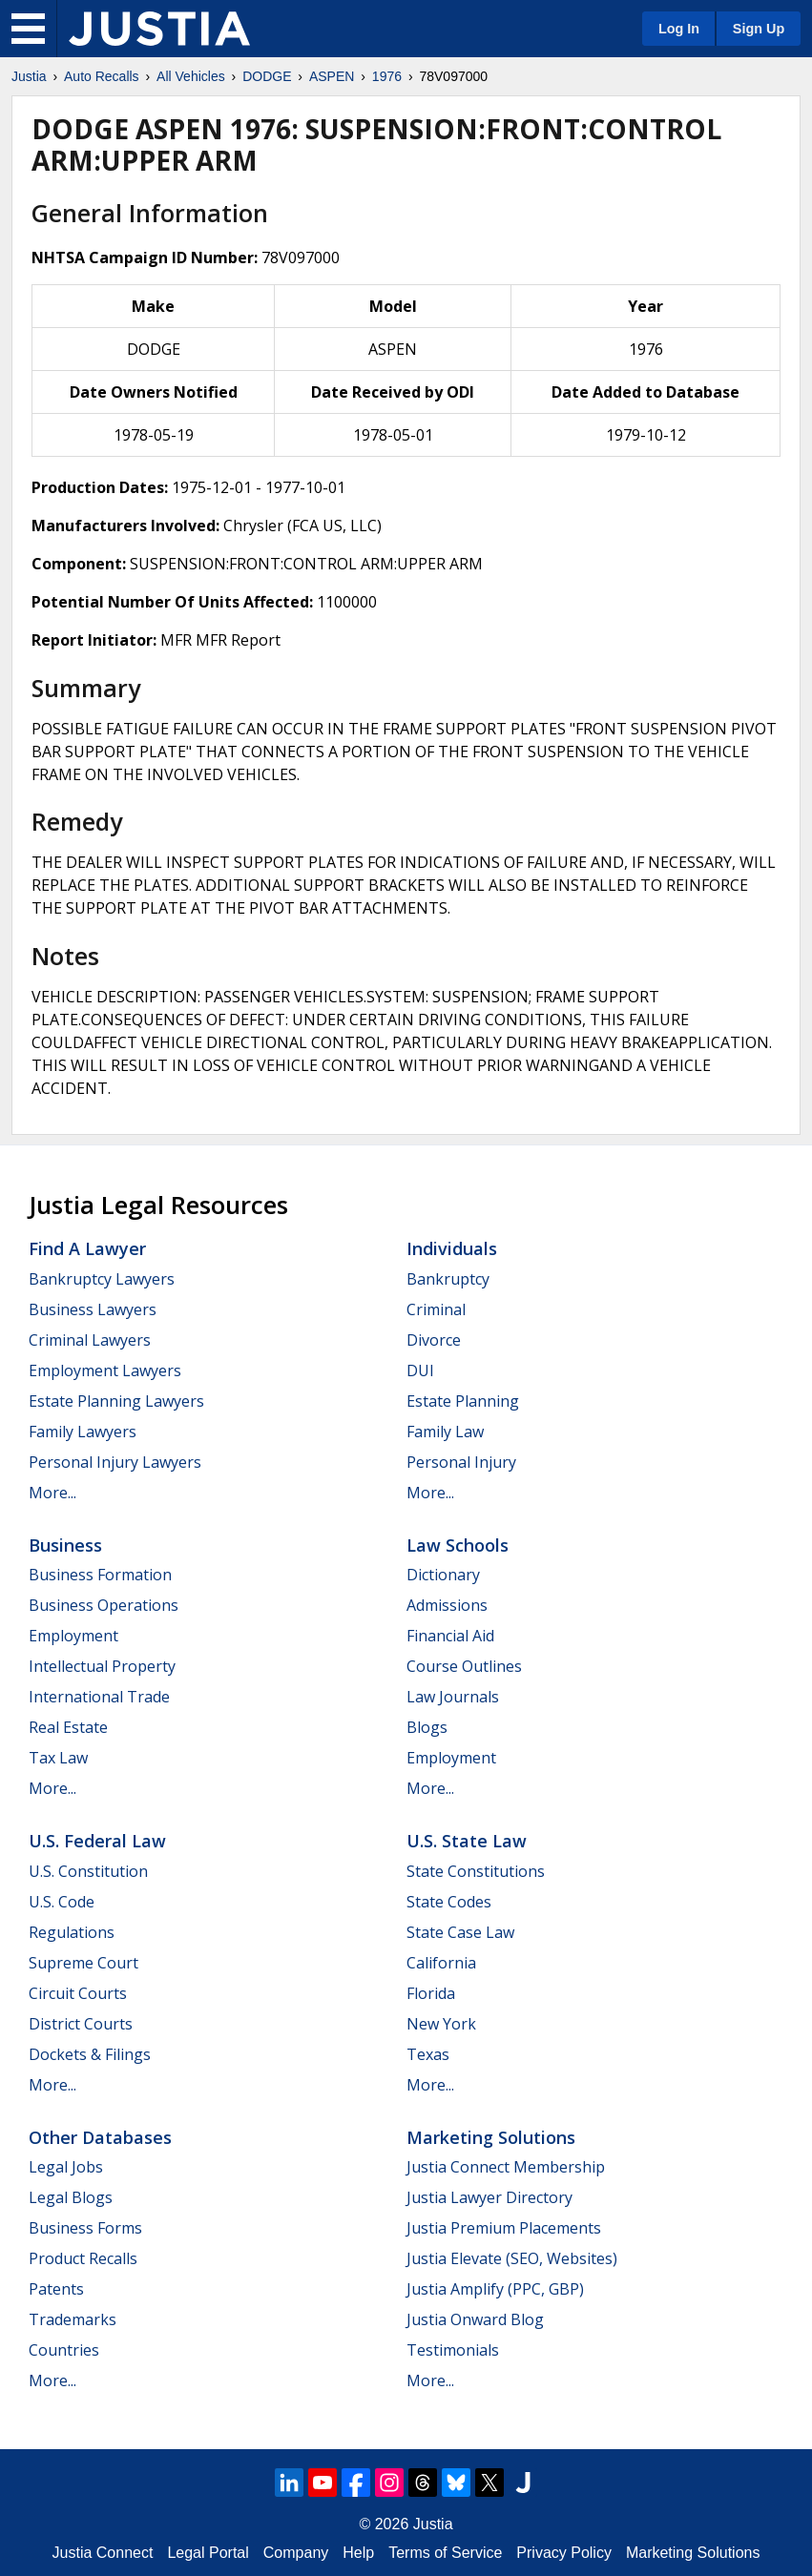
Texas (427, 2054)
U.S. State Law (466, 1840)
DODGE (266, 76)
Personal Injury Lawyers (115, 1462)
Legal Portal (207, 2553)
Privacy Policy (564, 2553)
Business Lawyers (92, 1309)
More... (52, 1492)
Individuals (451, 1248)
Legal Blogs (71, 2197)
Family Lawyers (82, 1431)
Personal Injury (461, 1462)
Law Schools (457, 1545)
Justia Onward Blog (475, 2319)
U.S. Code (61, 1901)
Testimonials (452, 2349)
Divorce (433, 1339)
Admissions (447, 1605)
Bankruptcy (447, 1278)
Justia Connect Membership (505, 2166)
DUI (420, 1370)
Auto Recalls (101, 76)
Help (358, 2553)
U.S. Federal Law (97, 1840)
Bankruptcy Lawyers (102, 1278)
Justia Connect (103, 2553)
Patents (56, 2288)
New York (441, 2023)
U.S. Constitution (88, 1871)
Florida (430, 1993)
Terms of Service (445, 2553)
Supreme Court (83, 1962)
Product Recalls (83, 2258)
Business (65, 1545)
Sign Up (758, 28)
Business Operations (103, 1605)
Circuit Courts (78, 1993)
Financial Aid (450, 1635)
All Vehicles (190, 76)
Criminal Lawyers (90, 1339)
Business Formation (100, 1574)
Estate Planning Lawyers (116, 1401)
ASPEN (331, 76)
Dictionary (443, 1574)
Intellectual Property (102, 1666)
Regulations (72, 1932)
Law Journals (452, 1696)
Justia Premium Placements (503, 2227)
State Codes (448, 1901)
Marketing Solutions (490, 2137)
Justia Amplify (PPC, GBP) (495, 2288)
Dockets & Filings (90, 2054)
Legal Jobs (66, 2166)
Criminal (436, 1309)
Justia (29, 76)
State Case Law (460, 1932)
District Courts (81, 2023)
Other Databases (100, 2137)
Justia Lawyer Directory (489, 2197)
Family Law (445, 1431)
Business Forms (85, 2227)
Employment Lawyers (105, 1370)
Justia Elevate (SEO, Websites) (511, 2258)
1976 (387, 76)
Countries (64, 2349)
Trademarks (72, 2319)
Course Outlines (464, 1666)
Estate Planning (462, 1401)
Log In (678, 28)
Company (295, 2553)
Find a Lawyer (87, 1248)
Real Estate (68, 1727)
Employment (73, 1635)
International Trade (99, 1696)
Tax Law (58, 1757)
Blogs (427, 1727)
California (441, 1962)
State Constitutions (475, 1871)
